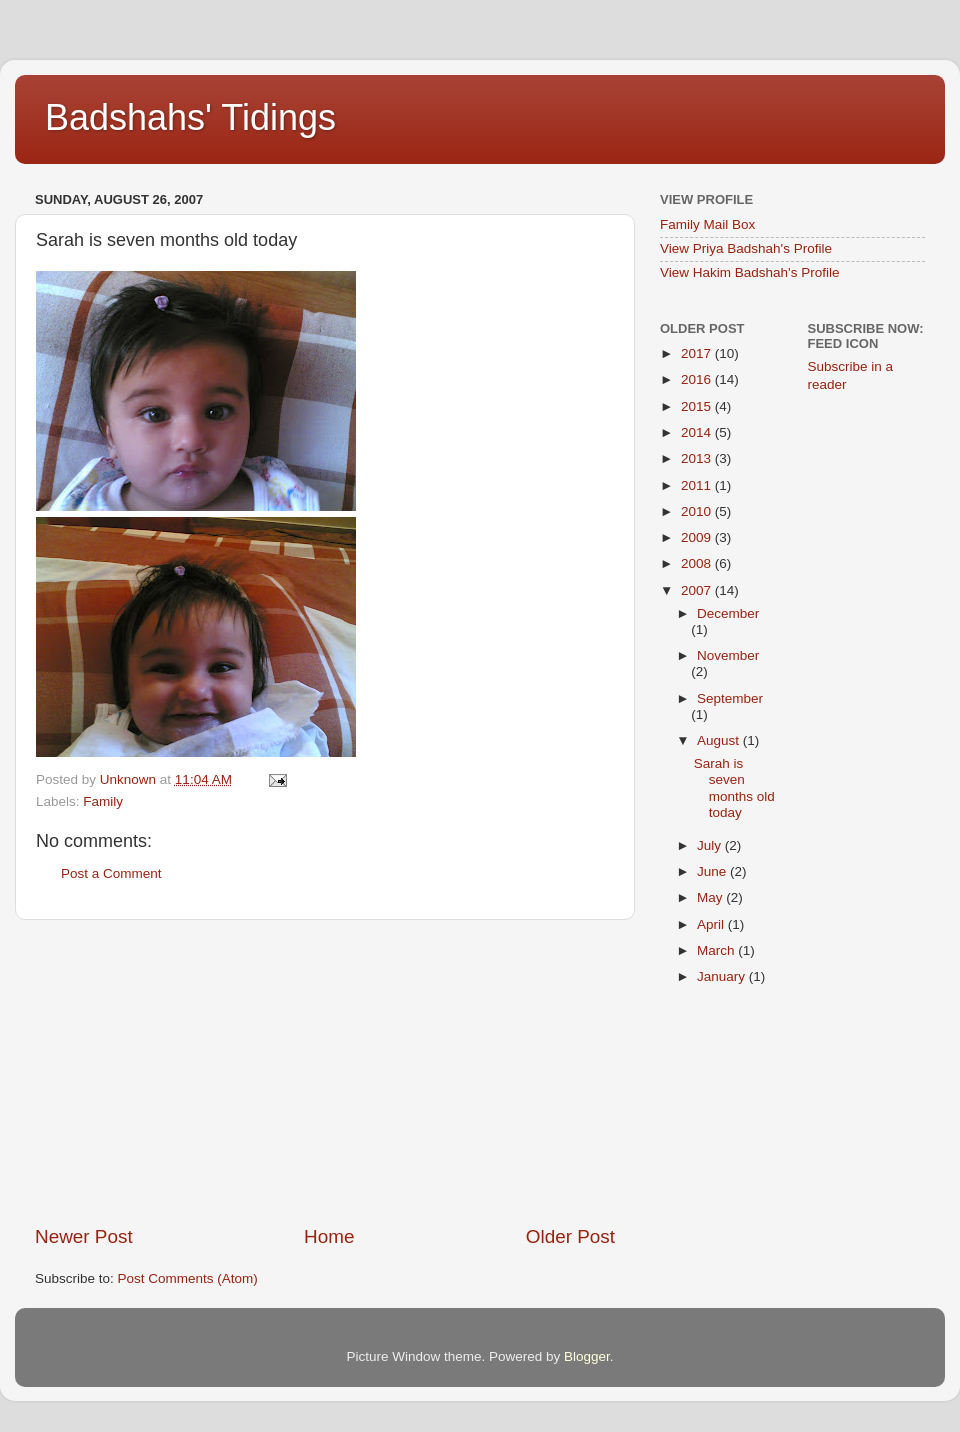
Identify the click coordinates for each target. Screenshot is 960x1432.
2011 (698, 485)
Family (103, 801)
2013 (698, 458)
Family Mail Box (707, 224)
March (717, 950)
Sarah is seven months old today (734, 788)
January (723, 976)
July (711, 845)
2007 (698, 590)
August (720, 740)
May (711, 897)
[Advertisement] (325, 1072)
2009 (698, 537)
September (730, 698)
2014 (698, 432)
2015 (698, 406)
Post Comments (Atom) (188, 1278)
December (728, 613)
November (728, 655)
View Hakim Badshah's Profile (749, 272)
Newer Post (84, 1236)
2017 (698, 353)
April (712, 924)
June (713, 871)
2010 (698, 511)
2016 (698, 379)
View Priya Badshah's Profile (746, 248)
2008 (698, 563)
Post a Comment (111, 873)
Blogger (587, 1356)
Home (329, 1236)
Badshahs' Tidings (190, 117)
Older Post (570, 1236)
